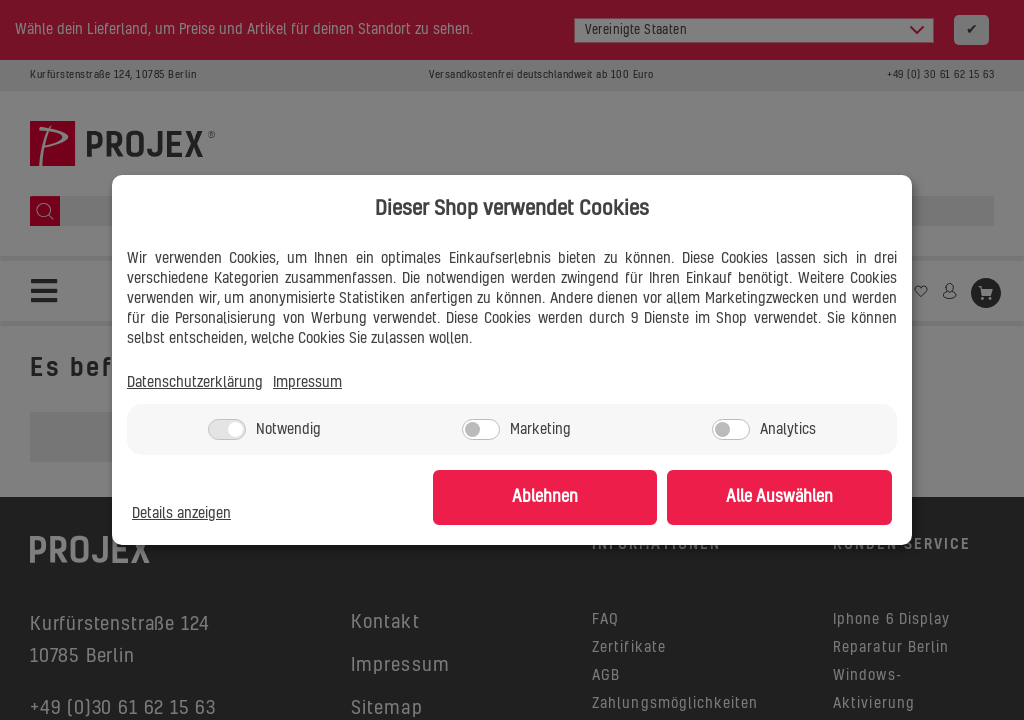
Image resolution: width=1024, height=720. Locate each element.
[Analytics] (731, 429)
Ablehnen (582, 497)
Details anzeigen (181, 515)
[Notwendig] (227, 429)
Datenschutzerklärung (195, 384)
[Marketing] (481, 429)
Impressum (307, 384)
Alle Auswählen (792, 497)
